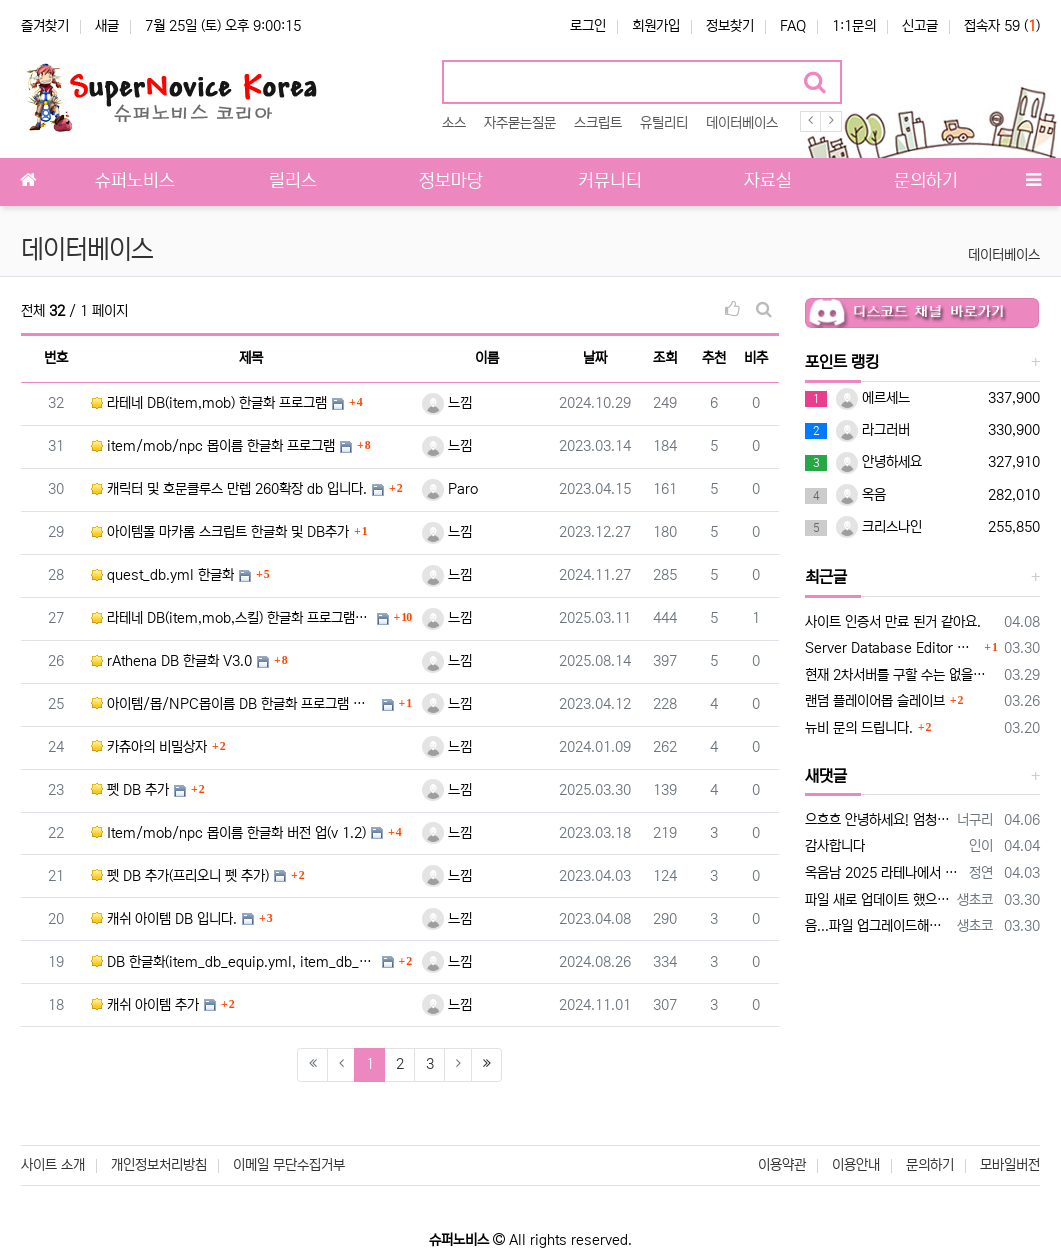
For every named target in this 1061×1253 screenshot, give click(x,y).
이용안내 (856, 1165)
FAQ (793, 26)
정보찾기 (730, 26)
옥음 (861, 495)
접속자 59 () (1002, 26)
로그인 (588, 26)
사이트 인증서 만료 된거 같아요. (893, 622)
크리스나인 (879, 527)
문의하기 (930, 1165)
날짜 (595, 358)
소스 (454, 123)
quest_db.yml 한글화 (162, 575)
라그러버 (873, 430)
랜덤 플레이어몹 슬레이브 (875, 701)
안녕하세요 (879, 462)
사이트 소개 (53, 1165)
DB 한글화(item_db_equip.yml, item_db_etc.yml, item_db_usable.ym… (234, 962)
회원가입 (656, 26)
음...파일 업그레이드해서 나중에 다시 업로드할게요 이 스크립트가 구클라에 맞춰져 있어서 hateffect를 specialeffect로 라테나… (877, 926)
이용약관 (782, 1165)
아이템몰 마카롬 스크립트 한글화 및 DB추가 (220, 532)
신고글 (920, 26)
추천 (714, 358)
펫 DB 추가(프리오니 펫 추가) (180, 876)
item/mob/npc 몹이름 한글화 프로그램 (213, 446)
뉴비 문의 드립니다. (859, 728)
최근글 (826, 577)
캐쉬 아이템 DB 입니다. (164, 919)
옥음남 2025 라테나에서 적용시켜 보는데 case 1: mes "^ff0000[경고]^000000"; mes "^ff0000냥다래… (883, 873)
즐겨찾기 (45, 26)
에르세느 (873, 398)
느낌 (447, 403)
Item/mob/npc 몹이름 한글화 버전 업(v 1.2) (228, 833)
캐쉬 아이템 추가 (145, 1005)
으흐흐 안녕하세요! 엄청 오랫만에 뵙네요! (877, 820)
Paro (450, 489)
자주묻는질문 (520, 123)
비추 (756, 358)
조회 (665, 358)
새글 (107, 26)
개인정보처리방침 (159, 1165)
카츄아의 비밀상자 (149, 747)
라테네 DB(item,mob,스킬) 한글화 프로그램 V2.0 (231, 618)
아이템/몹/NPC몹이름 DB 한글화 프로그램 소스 (234, 704)
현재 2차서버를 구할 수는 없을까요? (901, 675)
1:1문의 (854, 26)
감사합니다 (835, 846)
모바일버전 (1010, 1165)
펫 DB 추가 (130, 790)
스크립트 (598, 123)
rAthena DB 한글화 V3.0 (171, 661)
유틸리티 (664, 123)
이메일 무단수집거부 (289, 1165)
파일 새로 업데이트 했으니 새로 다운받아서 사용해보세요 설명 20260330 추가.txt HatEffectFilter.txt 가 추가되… (877, 900)
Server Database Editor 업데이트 (892, 648)
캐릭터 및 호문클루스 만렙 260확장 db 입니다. (229, 489)
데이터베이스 (742, 123)
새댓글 (826, 776)
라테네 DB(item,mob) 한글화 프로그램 (209, 403)
